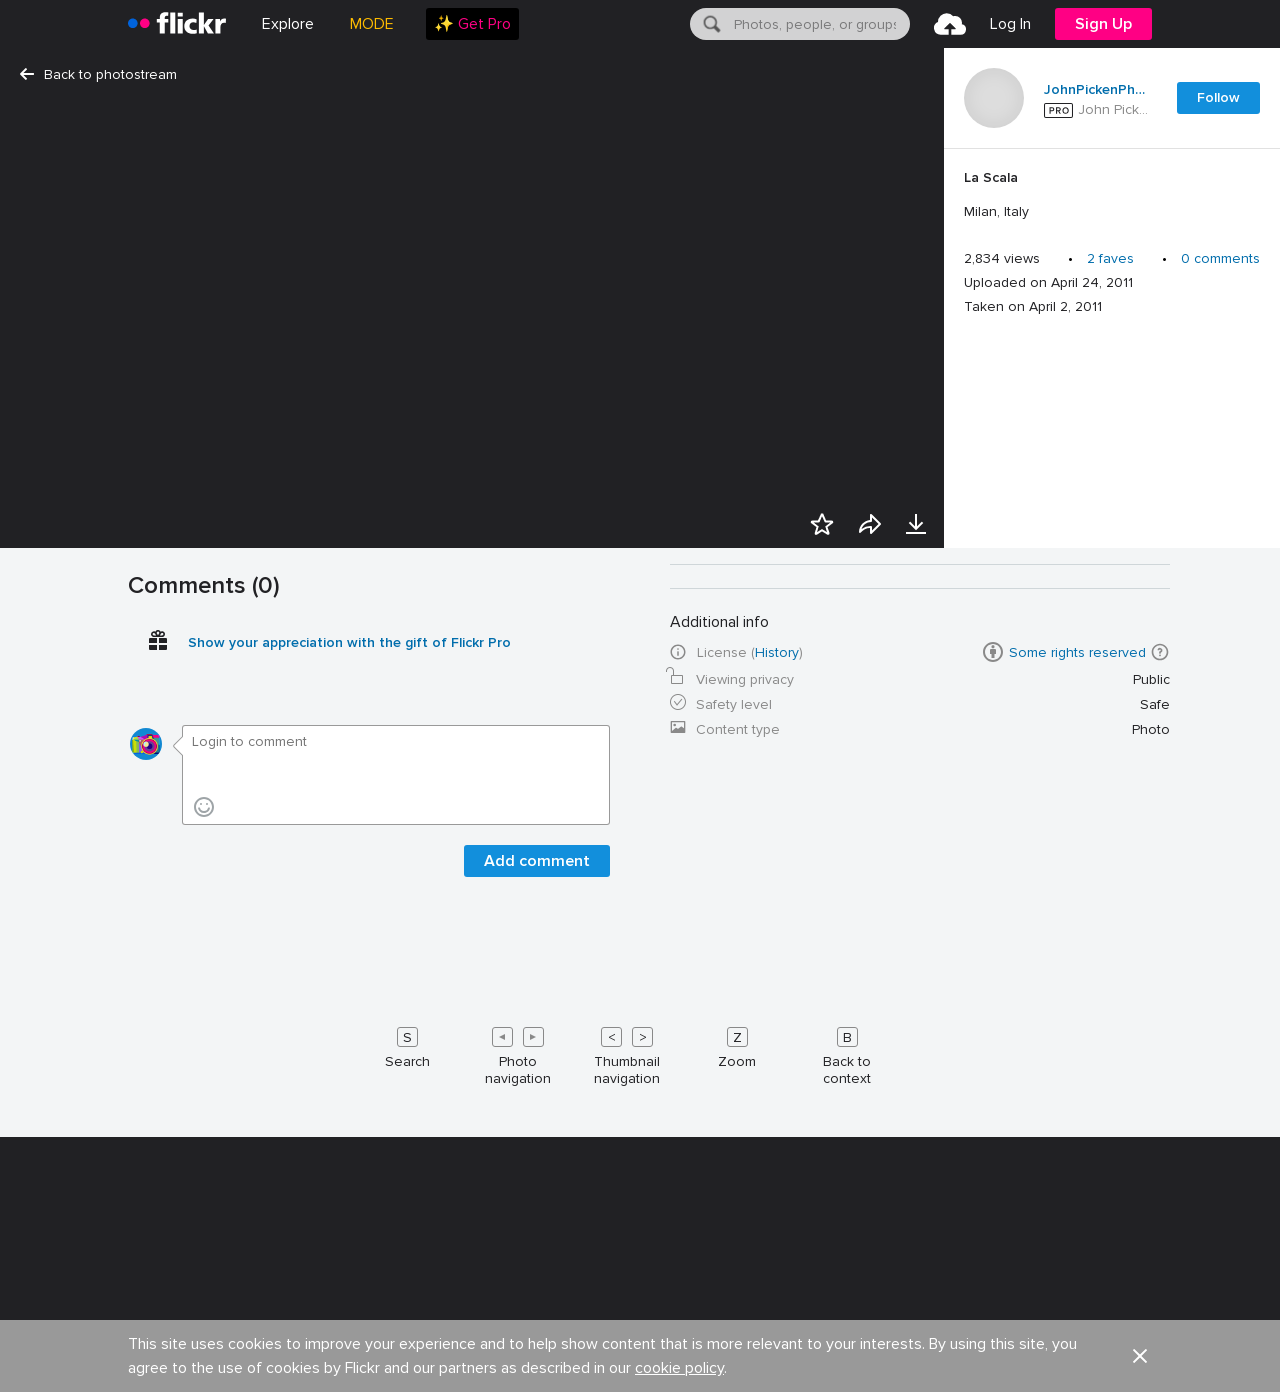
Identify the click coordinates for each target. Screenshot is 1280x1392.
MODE (372, 24)
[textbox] (820, 24)
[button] (1160, 1374)
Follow (1218, 97)
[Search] (710, 24)
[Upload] (950, 24)
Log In (1010, 24)
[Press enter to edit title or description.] (1112, 195)
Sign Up (1103, 24)
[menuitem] (472, 24)
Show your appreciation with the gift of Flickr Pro (349, 1364)
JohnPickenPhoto (1098, 90)
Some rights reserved (1077, 1374)
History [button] (777, 1374)
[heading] (177, 24)
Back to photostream (98, 74)
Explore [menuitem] (288, 24)
